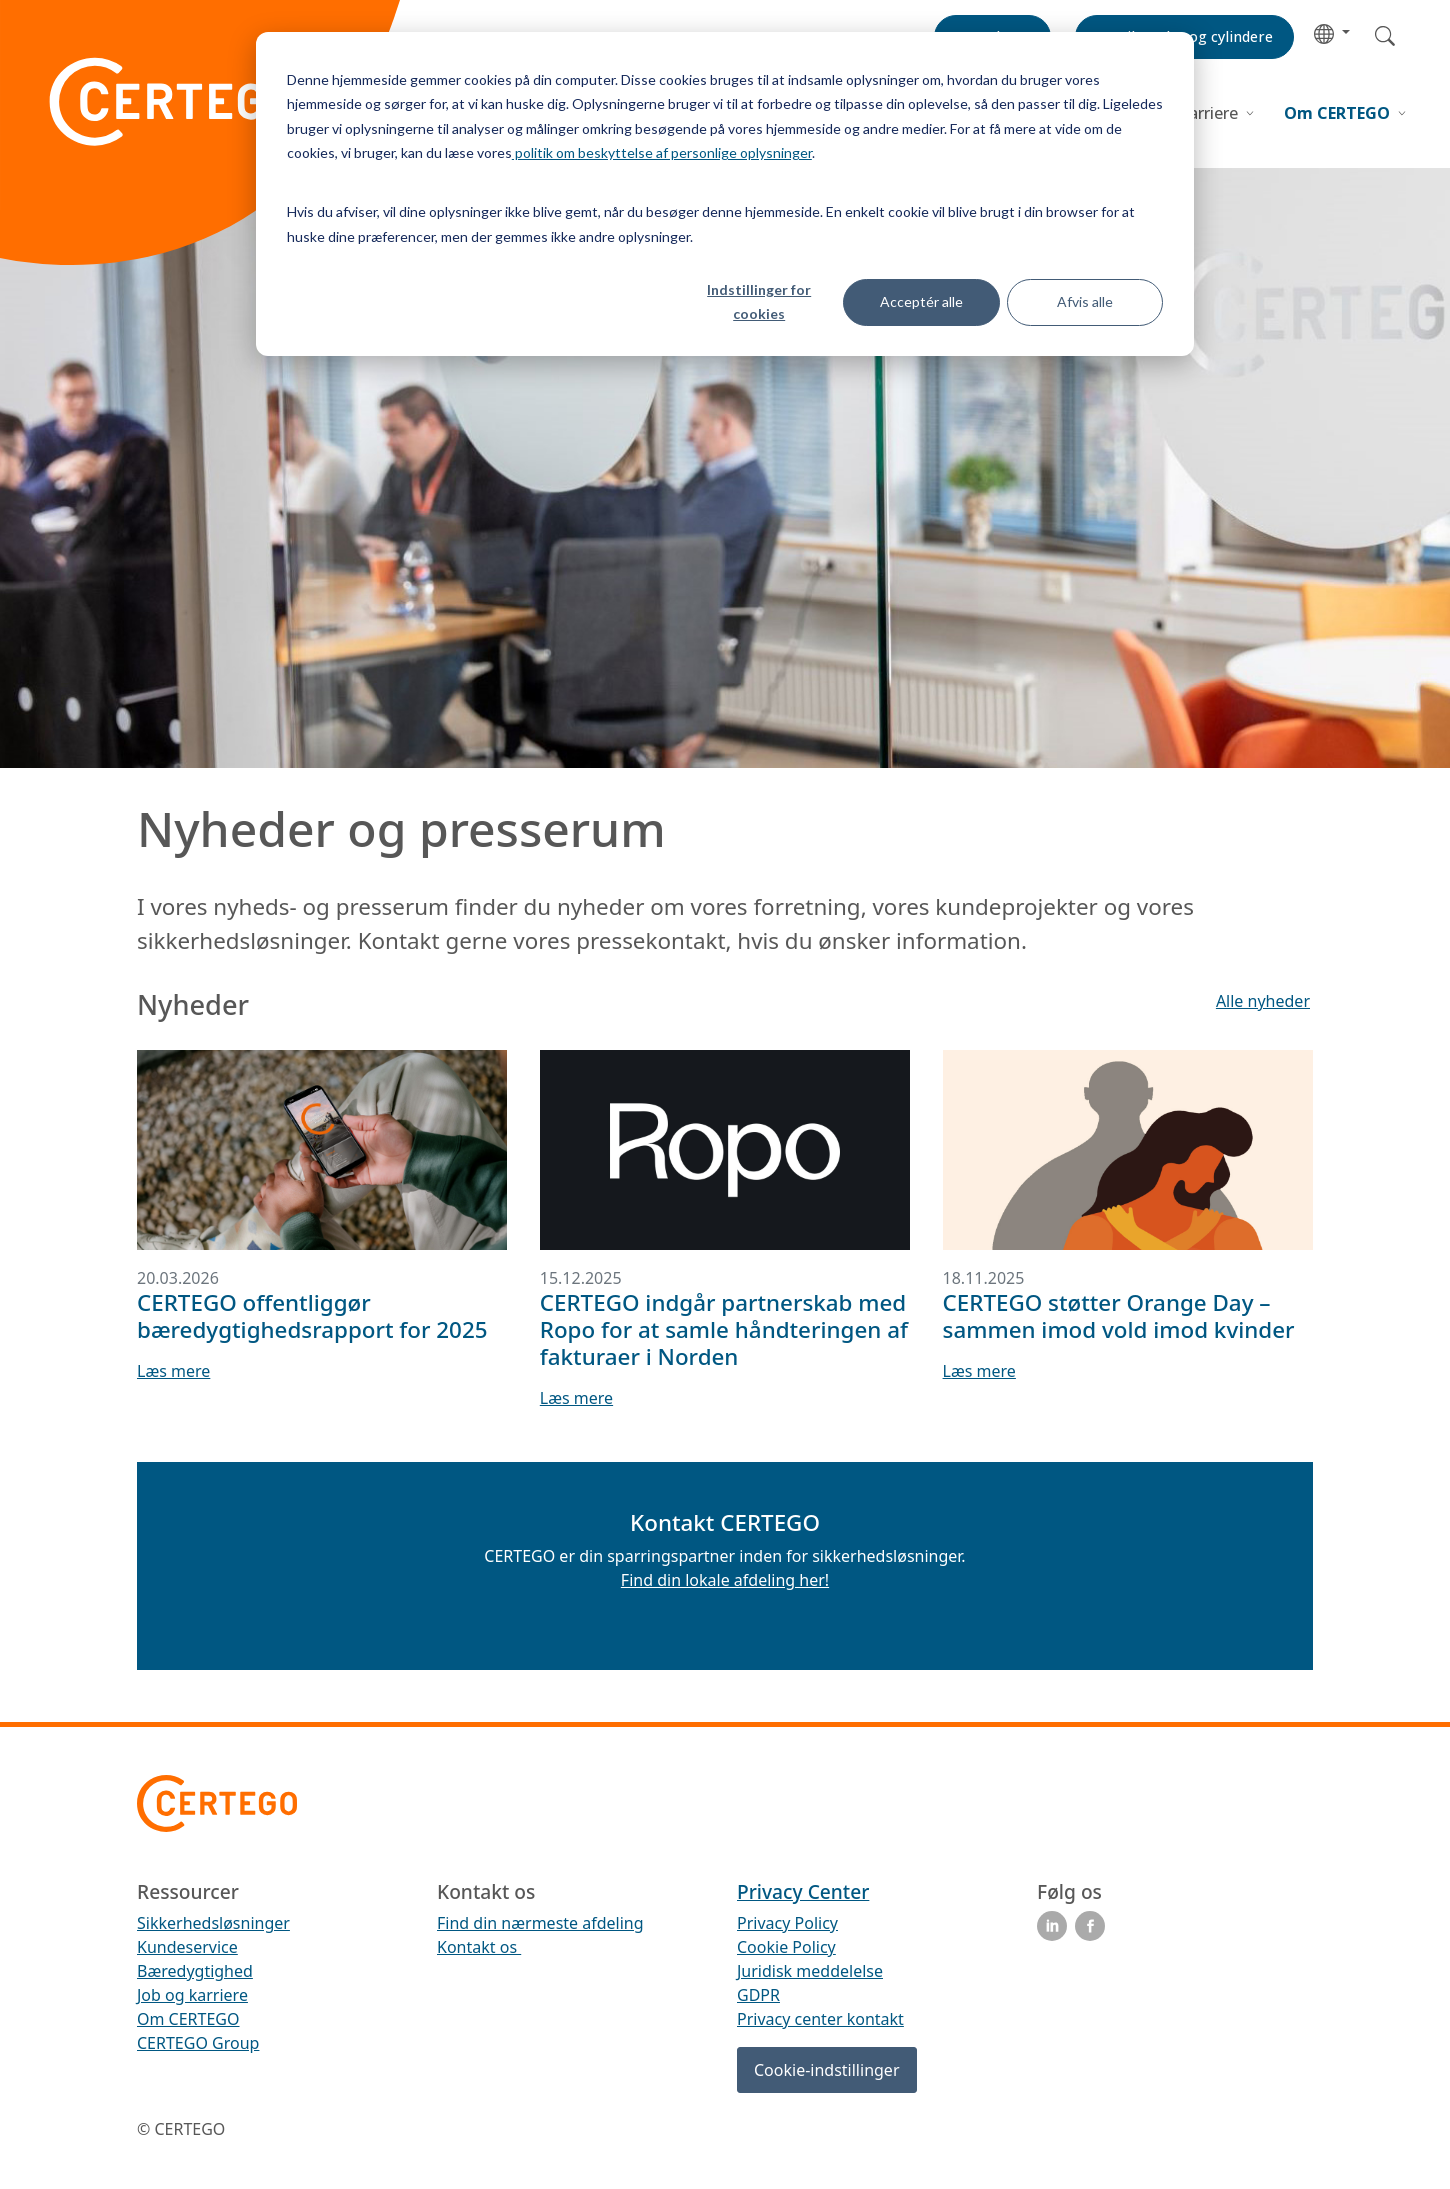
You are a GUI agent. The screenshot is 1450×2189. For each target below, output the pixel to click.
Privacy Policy (787, 1923)
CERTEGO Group (198, 2043)
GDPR (758, 1995)
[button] (1332, 32)
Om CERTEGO (1339, 113)
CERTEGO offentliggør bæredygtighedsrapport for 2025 (312, 1316)
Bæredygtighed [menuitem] (195, 1971)
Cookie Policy (786, 1947)
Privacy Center (803, 1891)
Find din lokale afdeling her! (725, 1580)
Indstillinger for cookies (759, 302)
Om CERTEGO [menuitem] (188, 2019)
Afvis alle (1085, 301)
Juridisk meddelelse (810, 1971)
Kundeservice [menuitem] (187, 1947)
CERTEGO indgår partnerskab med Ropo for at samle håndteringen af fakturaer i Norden (724, 1329)
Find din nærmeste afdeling (540, 1923)
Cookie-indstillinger (827, 2070)
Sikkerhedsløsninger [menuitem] (213, 1923)
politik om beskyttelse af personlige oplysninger (662, 152)
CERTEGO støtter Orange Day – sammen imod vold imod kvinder (1119, 1316)
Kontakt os (479, 1947)
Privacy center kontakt (820, 2019)
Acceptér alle (921, 301)
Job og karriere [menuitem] (192, 1995)
